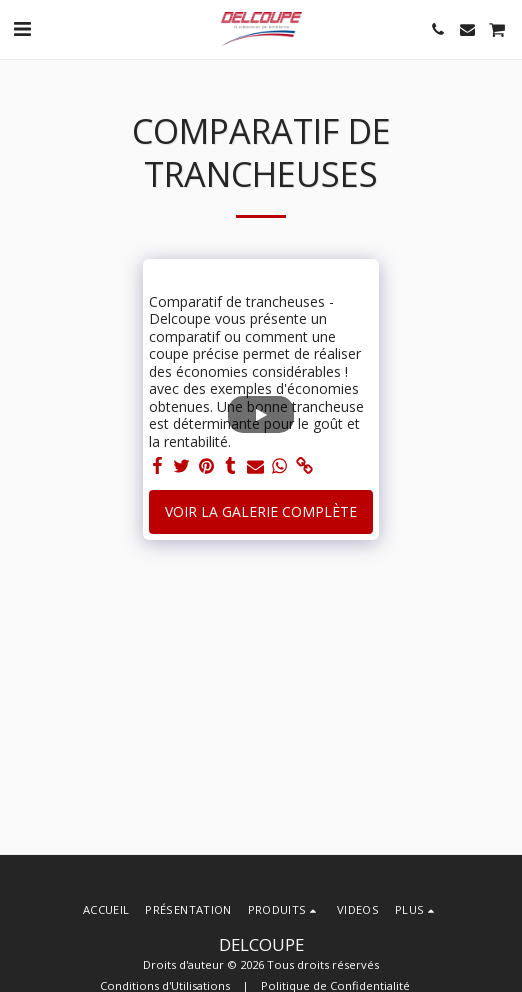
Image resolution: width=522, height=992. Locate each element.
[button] (22, 28)
